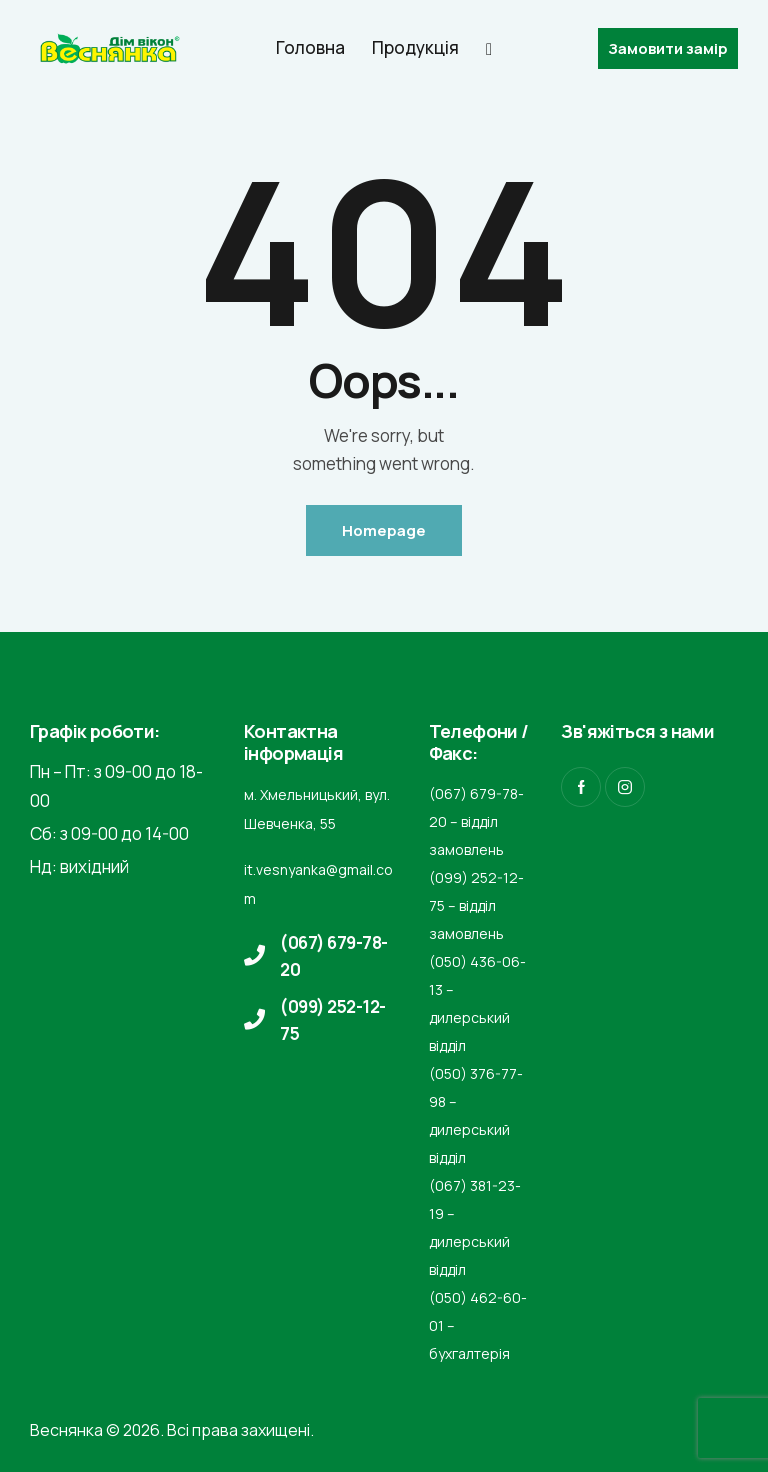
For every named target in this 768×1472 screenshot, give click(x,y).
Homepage (384, 530)
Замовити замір (668, 48)
